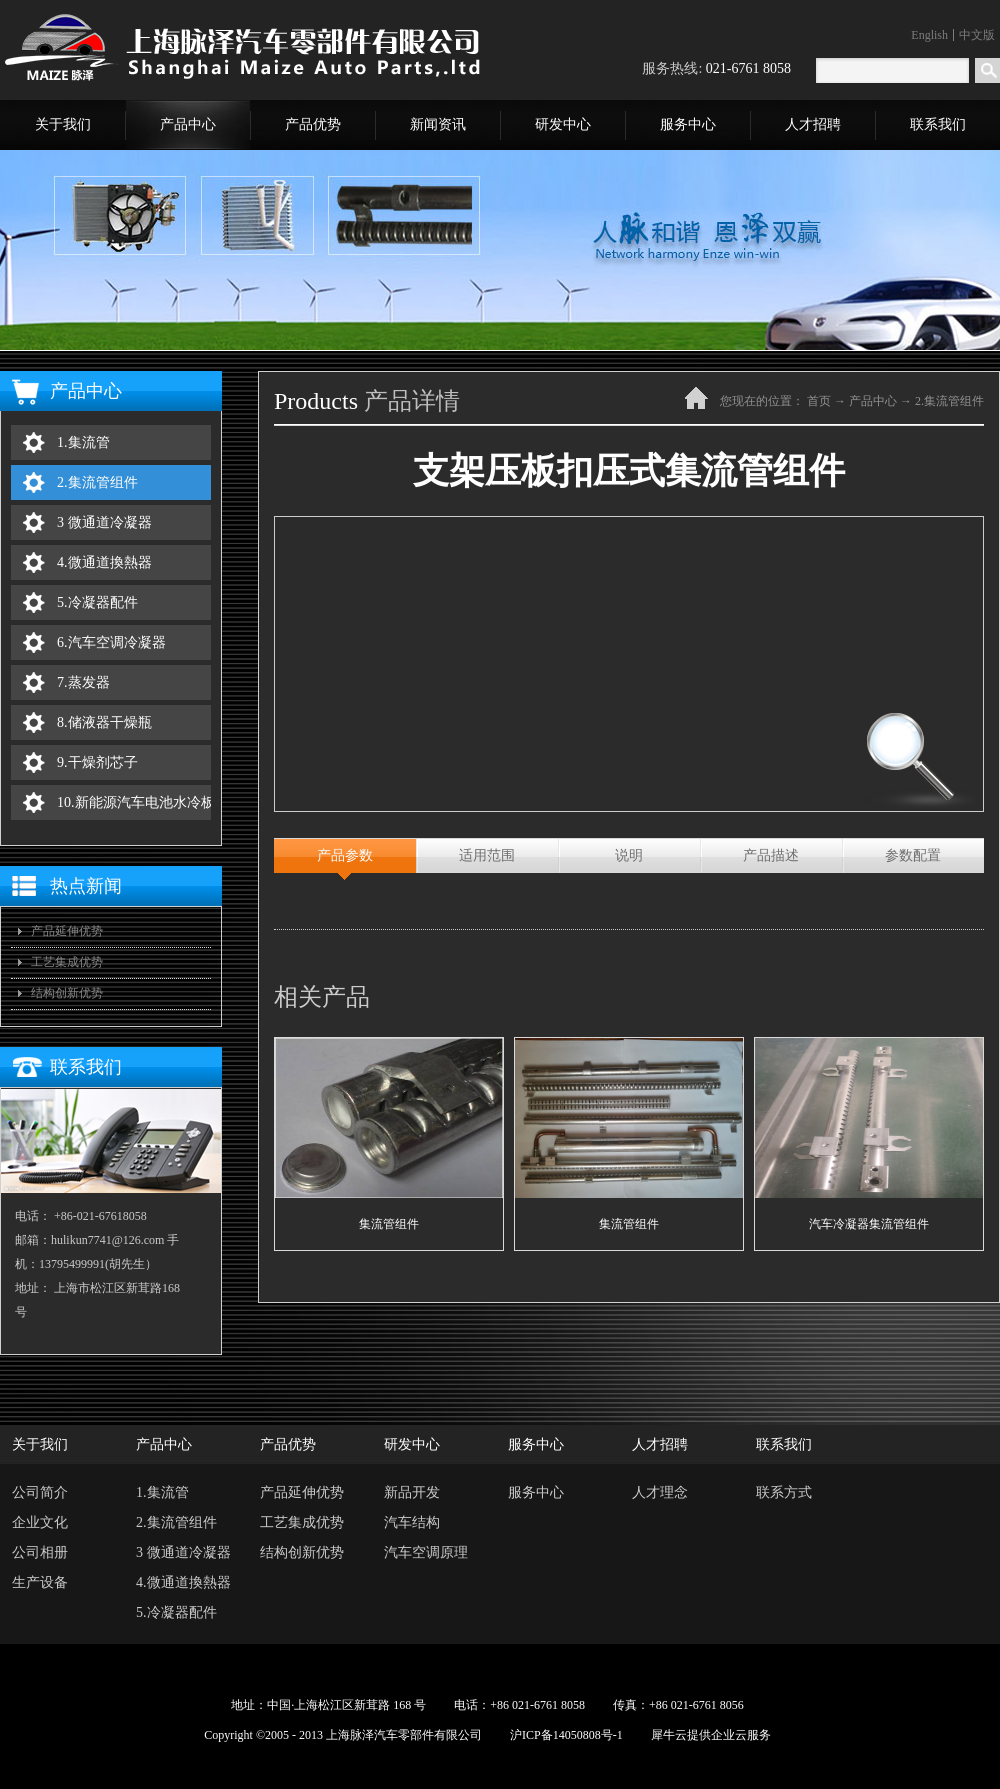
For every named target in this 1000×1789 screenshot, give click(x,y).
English (929, 35)
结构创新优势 (67, 993)
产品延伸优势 (67, 931)
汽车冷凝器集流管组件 (869, 1224)
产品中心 (873, 401)
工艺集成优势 (67, 962)
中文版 (977, 35)
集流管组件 (389, 1224)
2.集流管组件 (949, 401)
